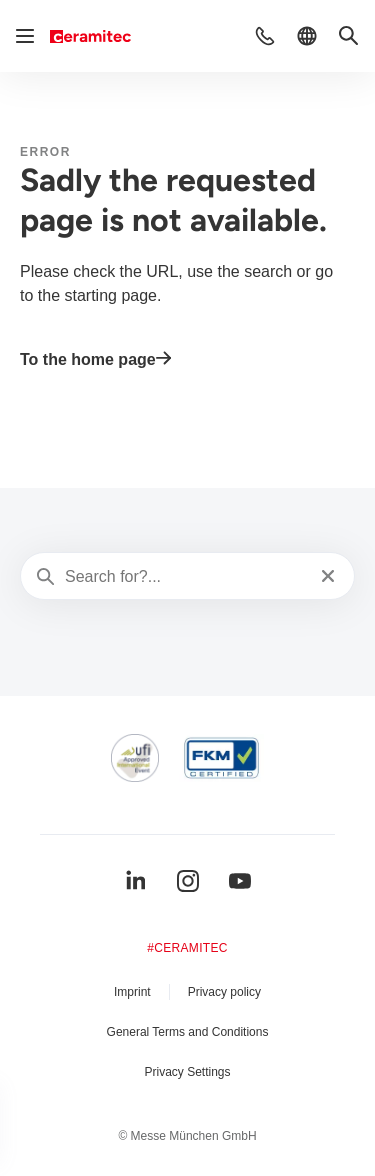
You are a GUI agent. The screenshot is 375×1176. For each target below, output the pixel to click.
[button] (265, 36)
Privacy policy (224, 992)
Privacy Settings (187, 1072)
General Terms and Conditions (188, 1032)
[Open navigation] (25, 36)
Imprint (132, 992)
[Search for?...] (185, 577)
